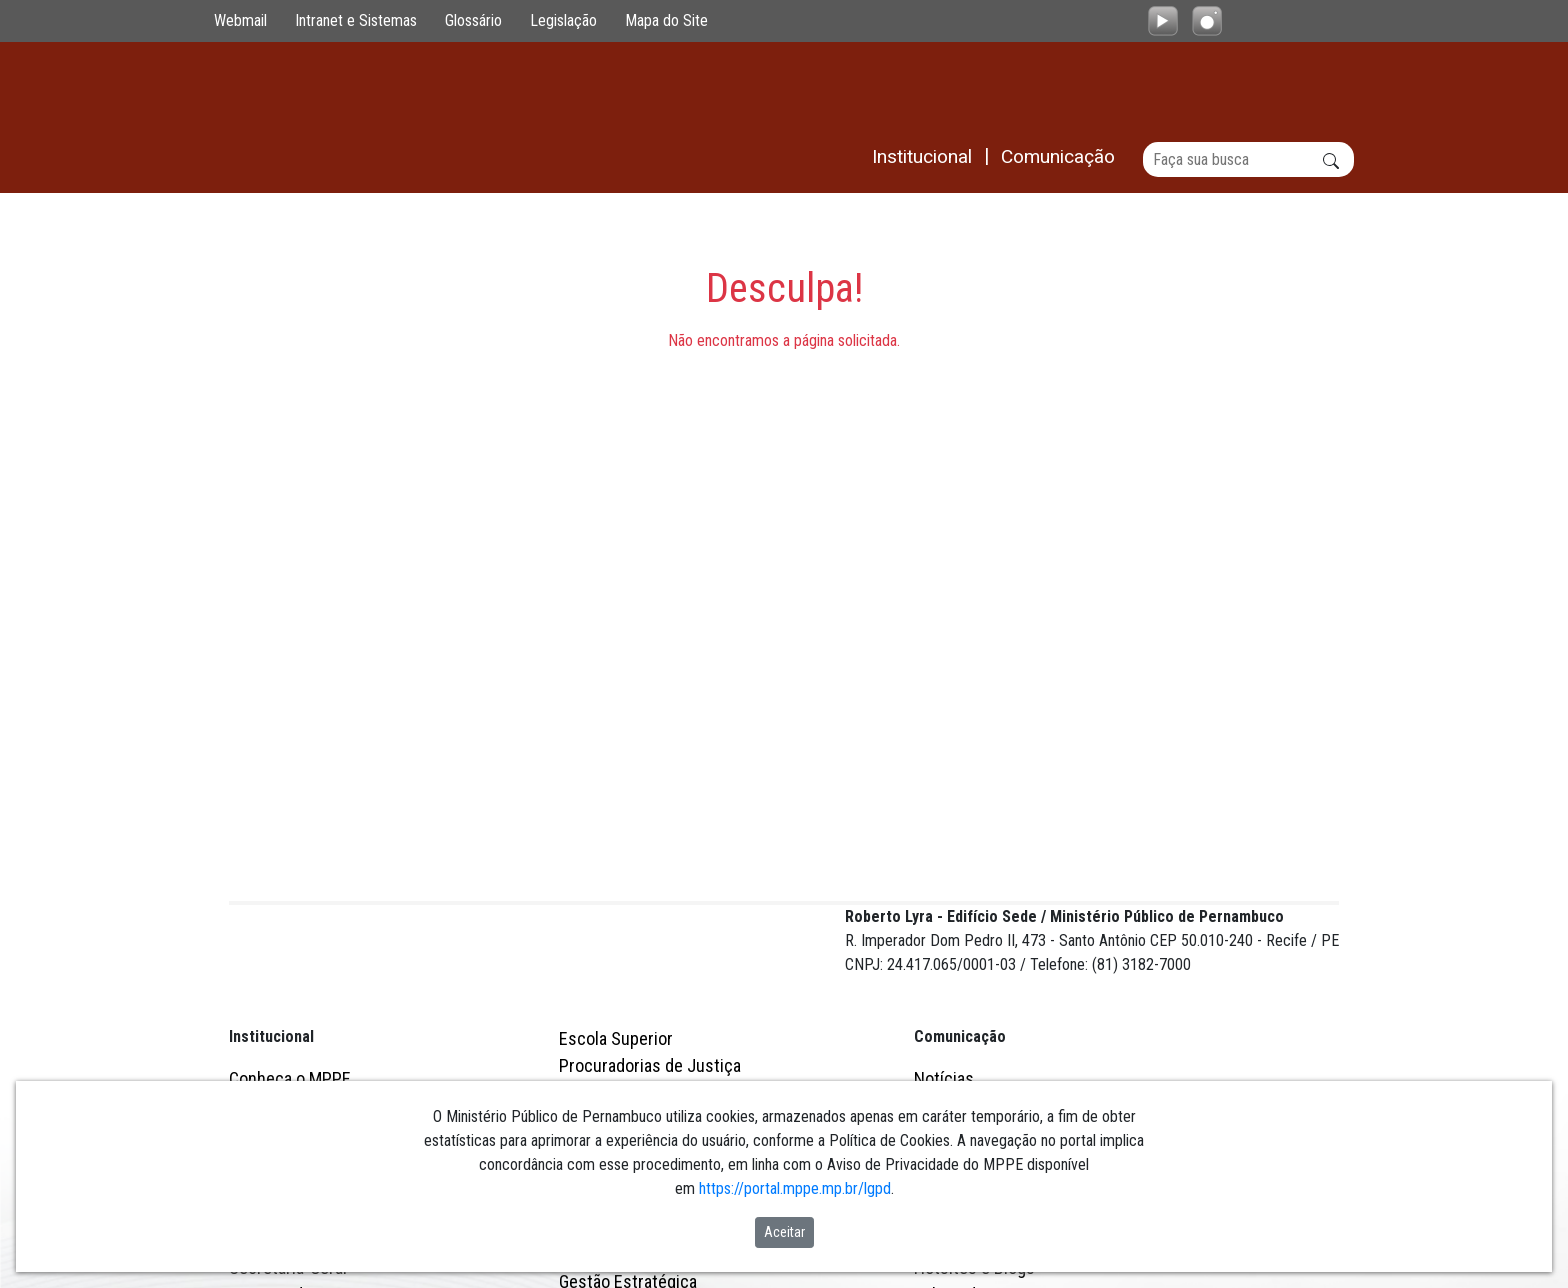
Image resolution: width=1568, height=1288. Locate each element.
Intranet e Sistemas (356, 20)
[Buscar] (1248, 159)
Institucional (271, 825)
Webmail (240, 20)
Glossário (473, 20)
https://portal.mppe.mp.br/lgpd (795, 1188)
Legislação (563, 20)
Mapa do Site (666, 20)
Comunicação (960, 825)
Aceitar (784, 1232)
